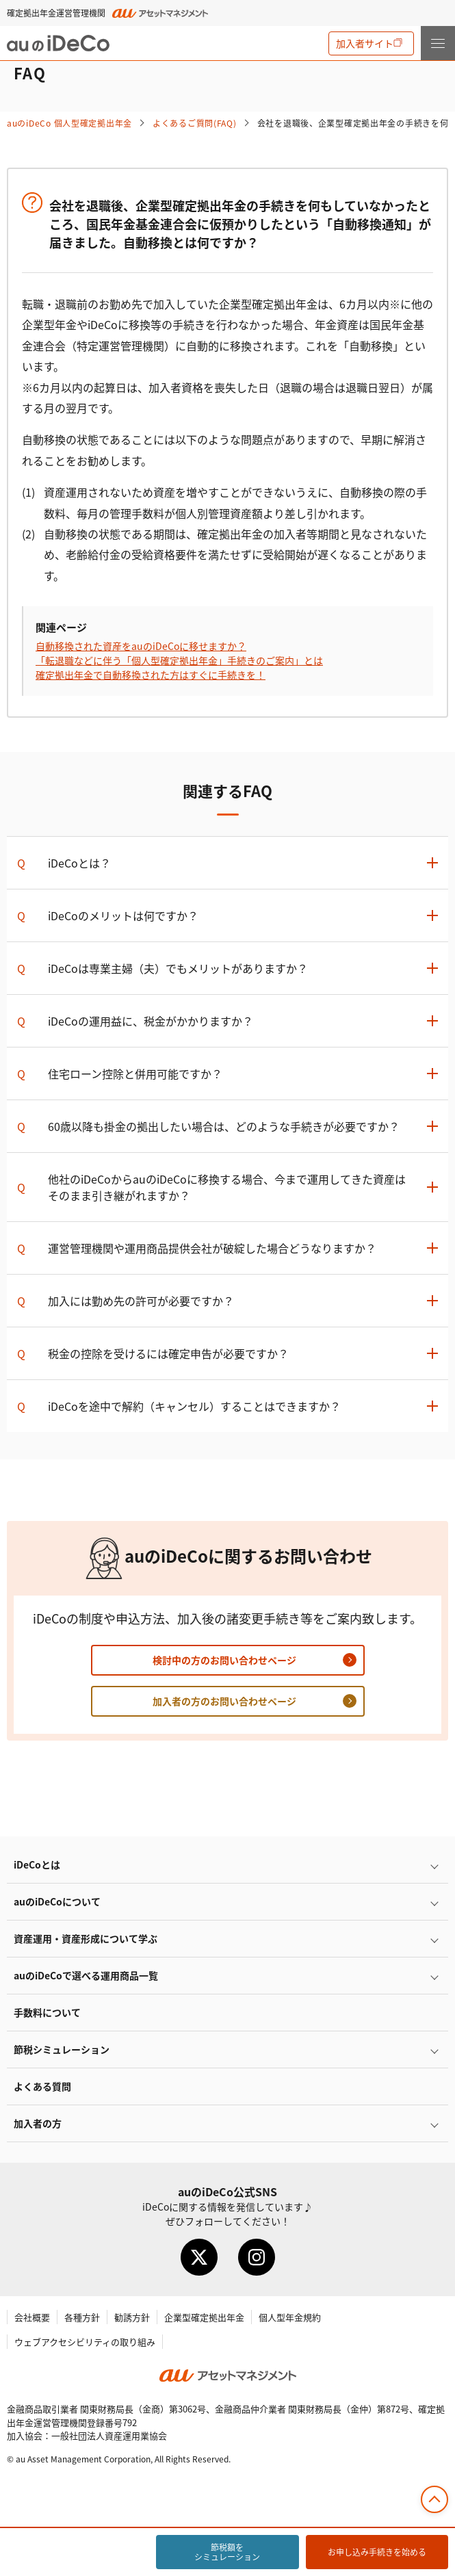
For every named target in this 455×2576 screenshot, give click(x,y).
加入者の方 (38, 2123)
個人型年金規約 (290, 2317)
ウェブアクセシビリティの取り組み (84, 2341)
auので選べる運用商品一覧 (86, 1975)
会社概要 (32, 2317)
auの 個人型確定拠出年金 (69, 123)
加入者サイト (364, 43)
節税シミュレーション (61, 2049)
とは (37, 1864)
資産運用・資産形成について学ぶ (85, 1938)
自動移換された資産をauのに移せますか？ (141, 646)
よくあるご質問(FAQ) (195, 123)
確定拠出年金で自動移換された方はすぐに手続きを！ (150, 674)
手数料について (47, 2012)
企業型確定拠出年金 (204, 2317)
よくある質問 (42, 2086)
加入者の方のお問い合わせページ (224, 1701)
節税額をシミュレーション (227, 2551)
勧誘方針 (132, 2317)
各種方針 (82, 2317)
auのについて (57, 1901)
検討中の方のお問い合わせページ (224, 1660)
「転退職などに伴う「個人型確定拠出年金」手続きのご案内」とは (179, 660)
